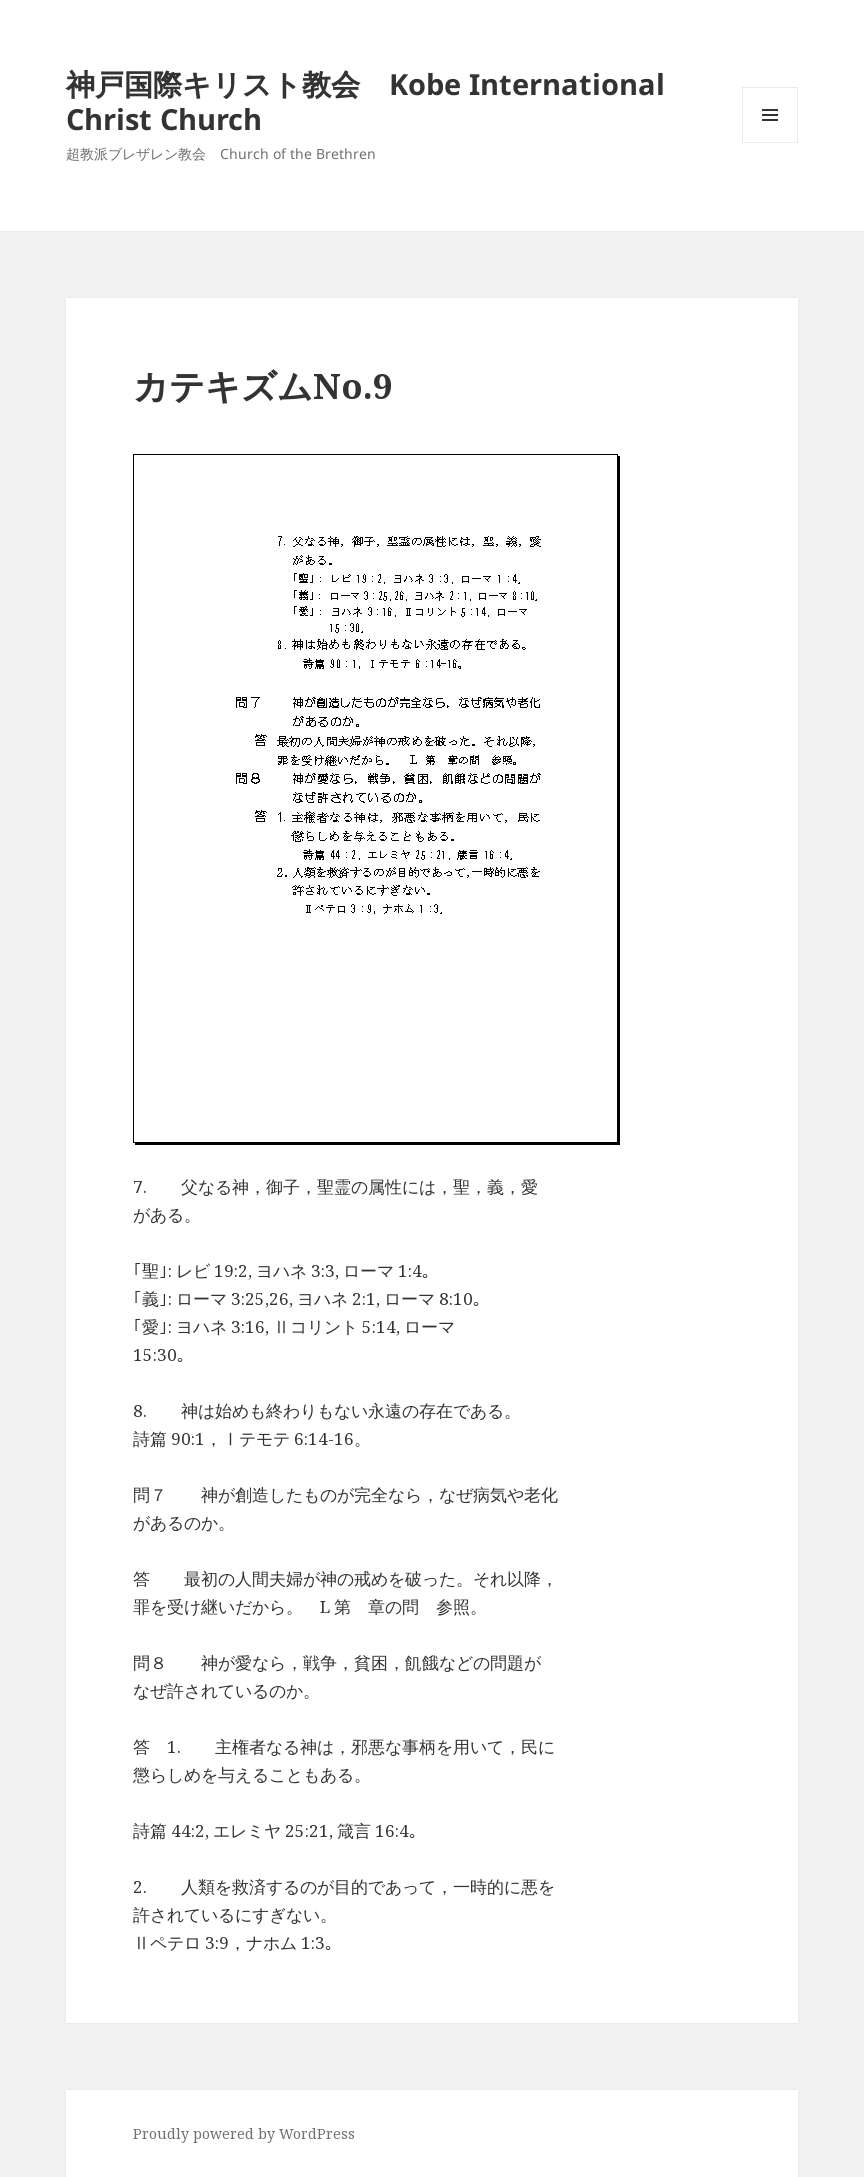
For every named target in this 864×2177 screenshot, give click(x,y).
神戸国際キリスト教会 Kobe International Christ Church (365, 101)
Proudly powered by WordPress (244, 2133)
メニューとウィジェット (770, 142)
